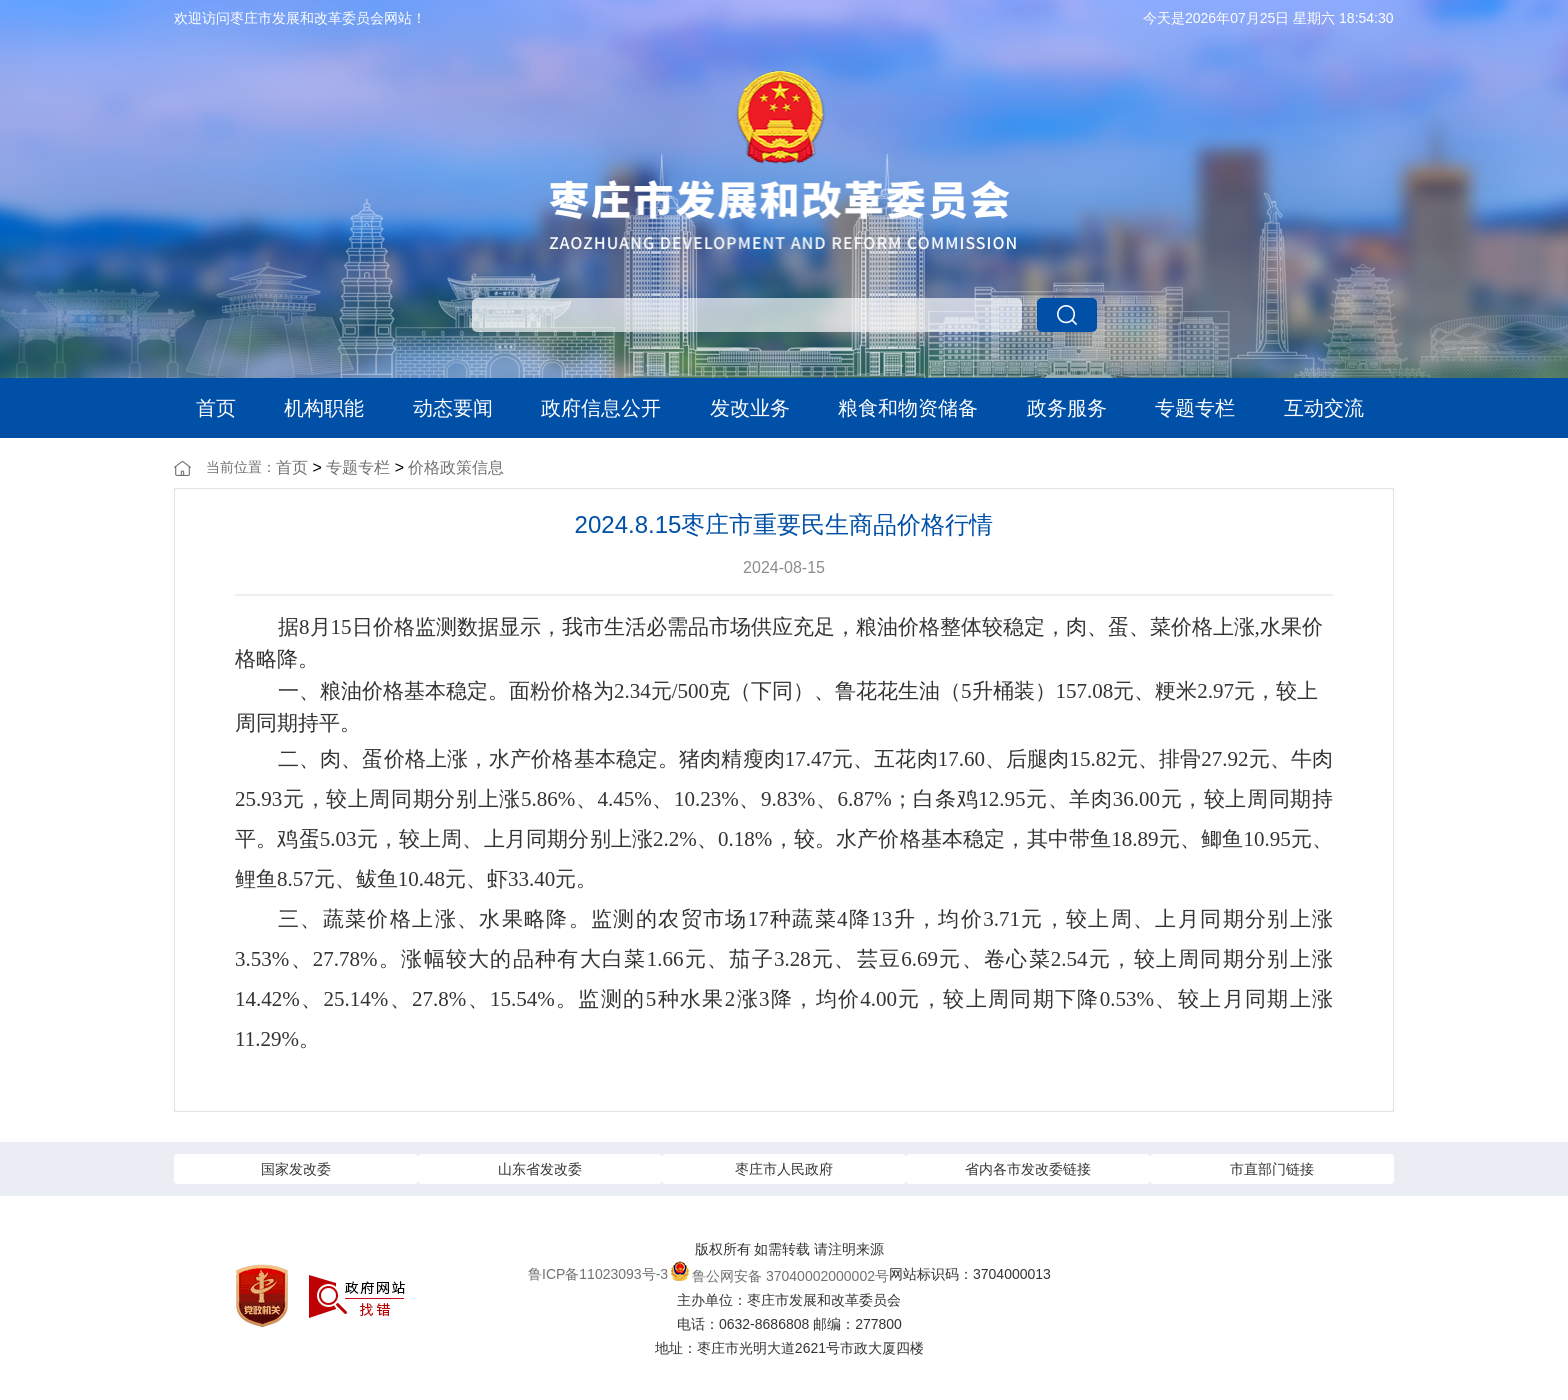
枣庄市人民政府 (784, 1169)
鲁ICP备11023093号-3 (598, 1274)
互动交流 (1324, 408)
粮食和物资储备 (908, 408)
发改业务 (750, 408)
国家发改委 (296, 1169)
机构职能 (324, 408)
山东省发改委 (540, 1169)
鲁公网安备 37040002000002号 (779, 1272)
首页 (216, 408)
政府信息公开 (601, 408)
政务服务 (1067, 408)
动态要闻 (453, 408)
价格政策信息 (456, 467)
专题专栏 (1195, 408)
